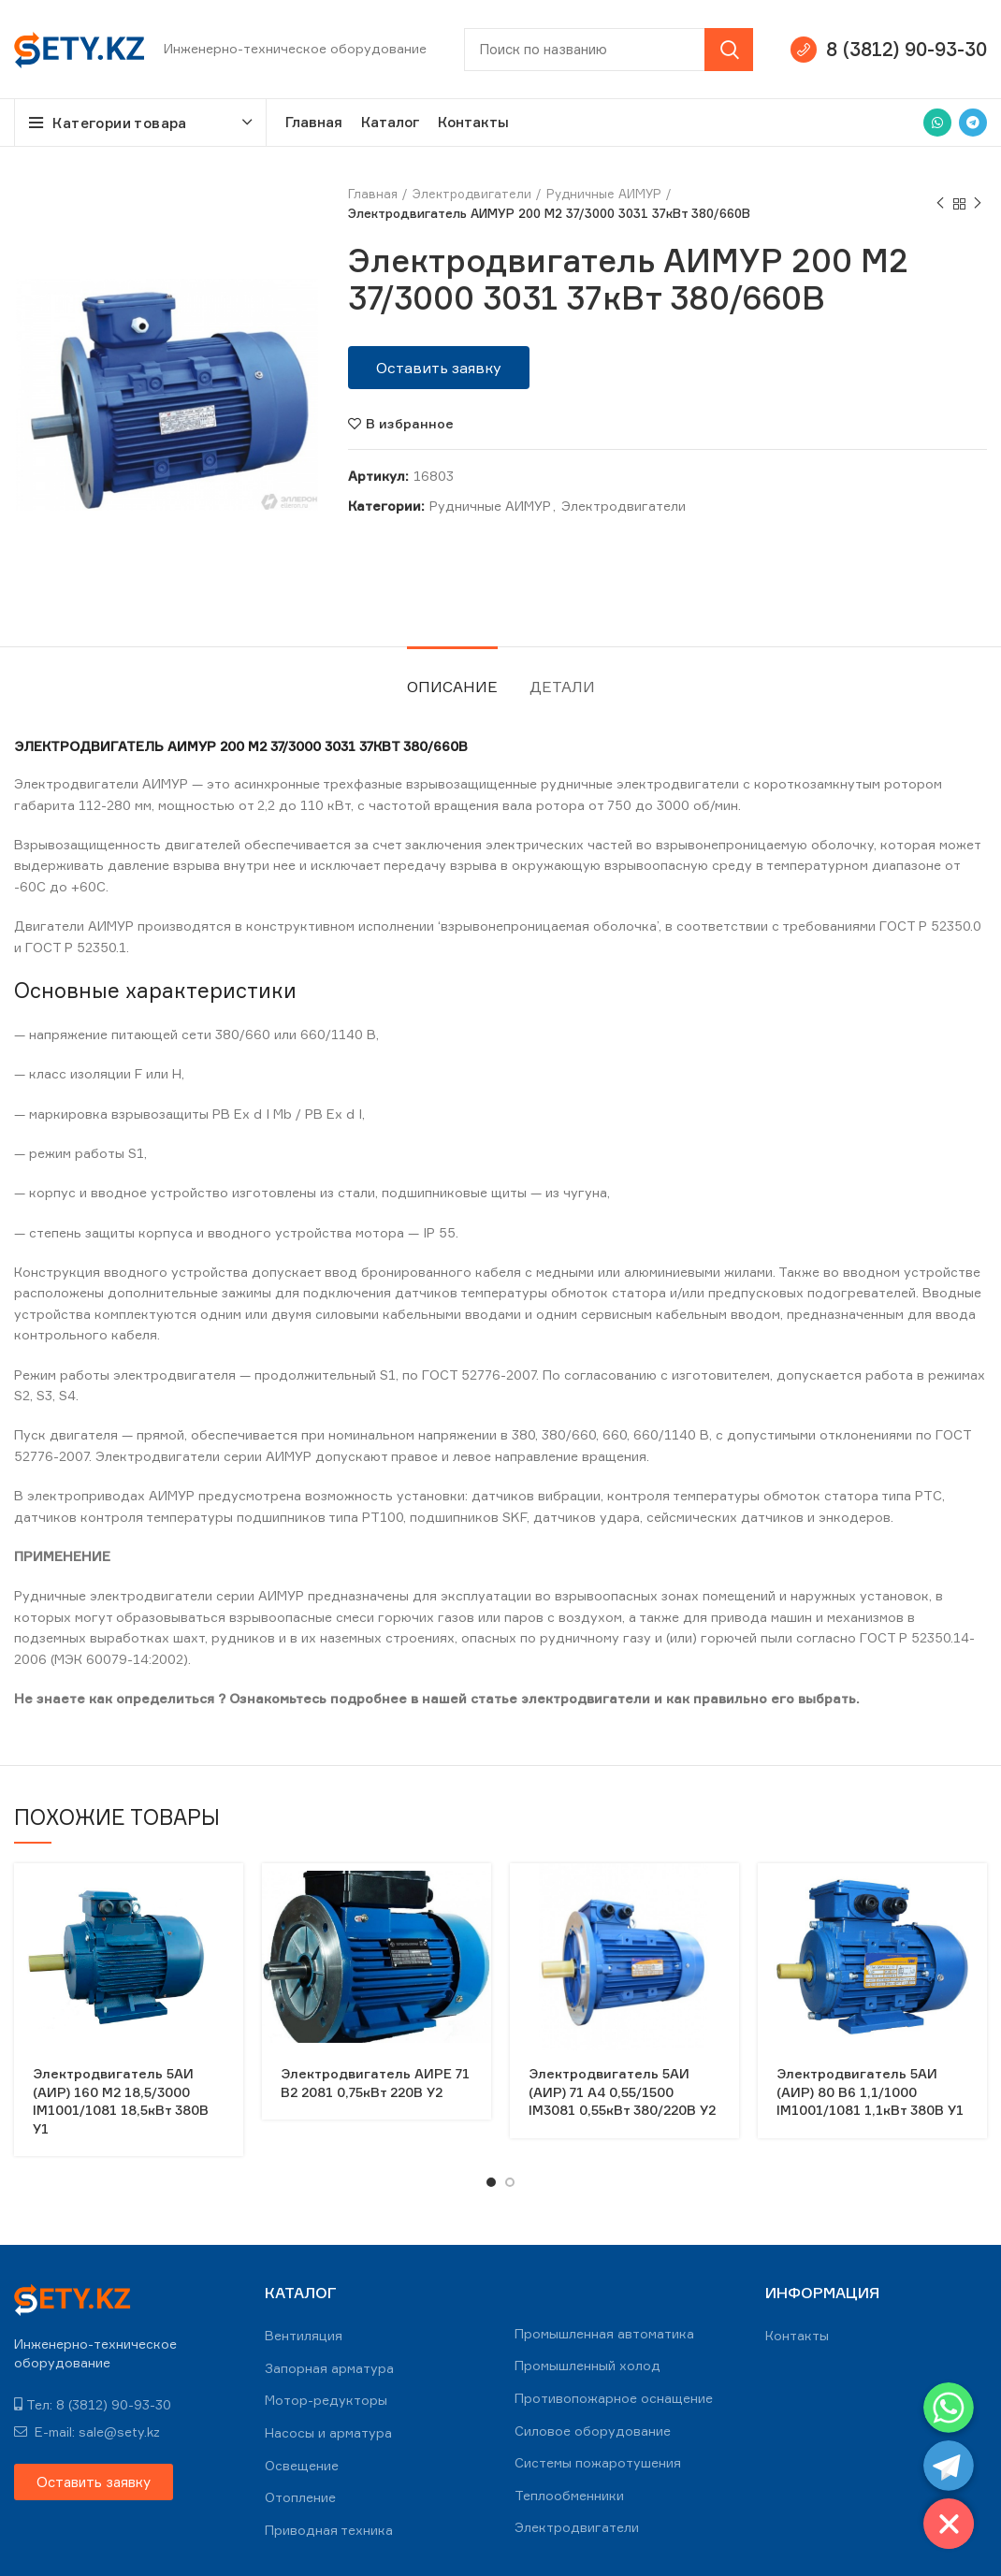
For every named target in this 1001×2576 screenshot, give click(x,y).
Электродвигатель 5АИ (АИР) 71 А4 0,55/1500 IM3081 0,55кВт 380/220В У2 (622, 2091)
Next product (977, 203)
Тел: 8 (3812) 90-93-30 (92, 2404)
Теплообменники (569, 2495)
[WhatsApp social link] (937, 123)
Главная (373, 193)
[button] (439, 367)
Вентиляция (303, 2335)
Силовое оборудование (593, 2431)
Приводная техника (329, 2530)
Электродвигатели (472, 193)
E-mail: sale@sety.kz (87, 2431)
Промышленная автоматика (604, 2333)
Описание (452, 686)
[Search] (608, 49)
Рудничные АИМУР (603, 193)
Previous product (940, 203)
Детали (562, 686)
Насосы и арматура (328, 2432)
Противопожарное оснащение (614, 2398)
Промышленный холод (587, 2365)
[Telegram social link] (973, 123)
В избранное (410, 423)
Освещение (302, 2465)
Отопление (300, 2497)
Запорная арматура (329, 2368)
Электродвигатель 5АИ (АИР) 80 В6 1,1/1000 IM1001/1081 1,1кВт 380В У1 (870, 2091)
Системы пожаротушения (598, 2462)
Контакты (797, 2335)
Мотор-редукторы (326, 2400)
